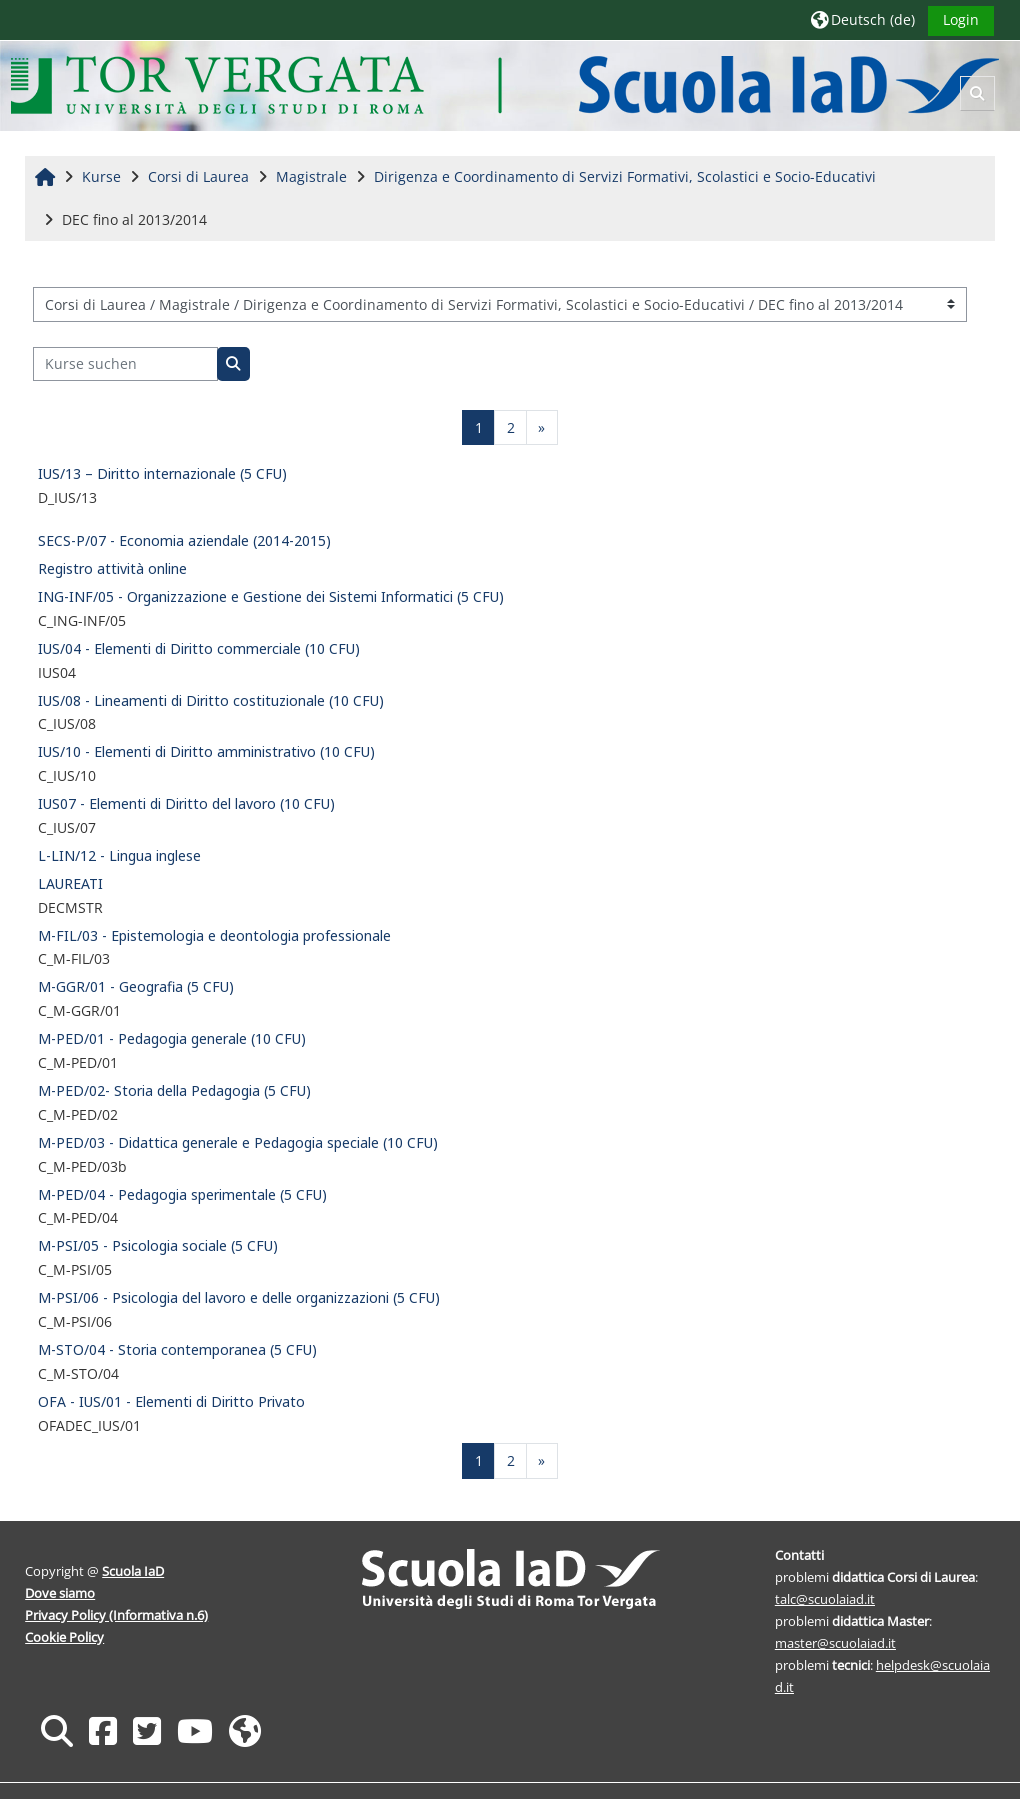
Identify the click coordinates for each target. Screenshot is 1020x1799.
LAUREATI (70, 883)
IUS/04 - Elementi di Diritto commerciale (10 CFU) (199, 648)
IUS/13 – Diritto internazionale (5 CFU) (162, 473)
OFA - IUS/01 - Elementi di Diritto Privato (171, 1401)
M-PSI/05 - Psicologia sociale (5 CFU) (158, 1245)
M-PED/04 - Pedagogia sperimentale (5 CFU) (182, 1194)
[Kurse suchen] (125, 364)
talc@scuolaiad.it (825, 1599)
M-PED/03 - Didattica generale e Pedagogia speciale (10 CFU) (238, 1142)
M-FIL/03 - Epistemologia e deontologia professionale (214, 935)
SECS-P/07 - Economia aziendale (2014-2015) (184, 540)
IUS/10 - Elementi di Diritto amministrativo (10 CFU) (206, 751)
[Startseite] (505, 84)
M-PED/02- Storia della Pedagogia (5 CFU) (174, 1090)
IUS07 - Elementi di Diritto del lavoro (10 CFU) (186, 803)
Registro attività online (112, 568)
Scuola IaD (134, 1571)
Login (960, 19)
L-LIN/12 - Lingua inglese (119, 855)
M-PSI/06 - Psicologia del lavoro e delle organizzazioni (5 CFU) (239, 1297)
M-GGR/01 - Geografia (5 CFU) (136, 986)
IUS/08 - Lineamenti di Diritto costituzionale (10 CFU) (211, 700)
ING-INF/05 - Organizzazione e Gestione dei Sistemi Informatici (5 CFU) (271, 596)
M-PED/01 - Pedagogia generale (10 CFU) (172, 1038)
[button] (862, 19)
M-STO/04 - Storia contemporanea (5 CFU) (177, 1349)
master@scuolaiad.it (835, 1643)
